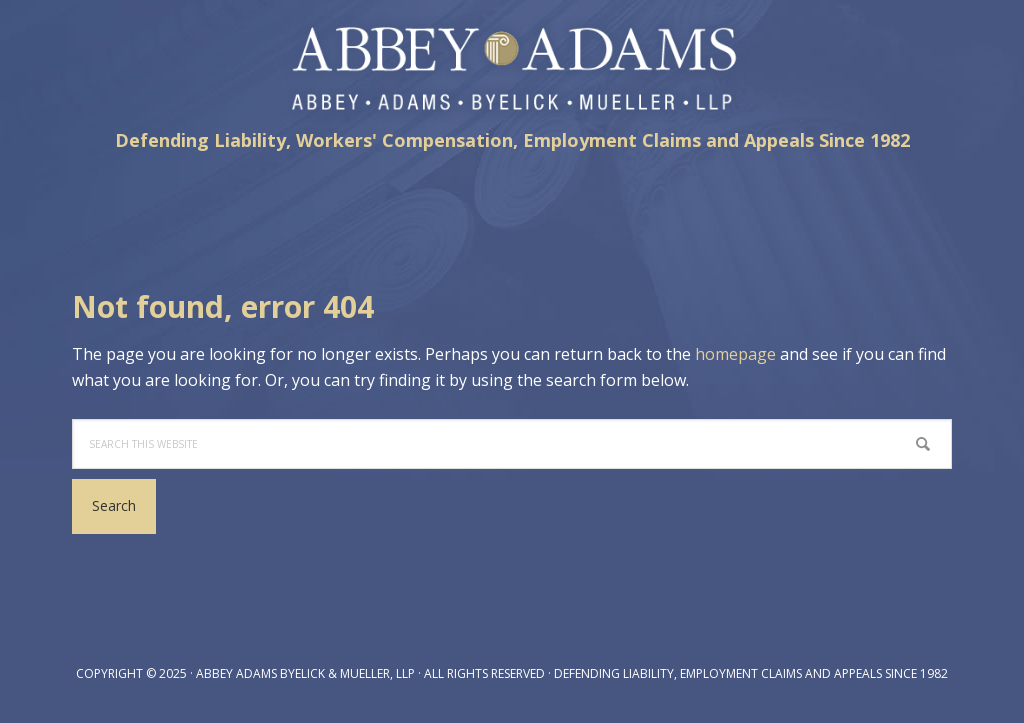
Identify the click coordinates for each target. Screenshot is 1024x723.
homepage (735, 354)
